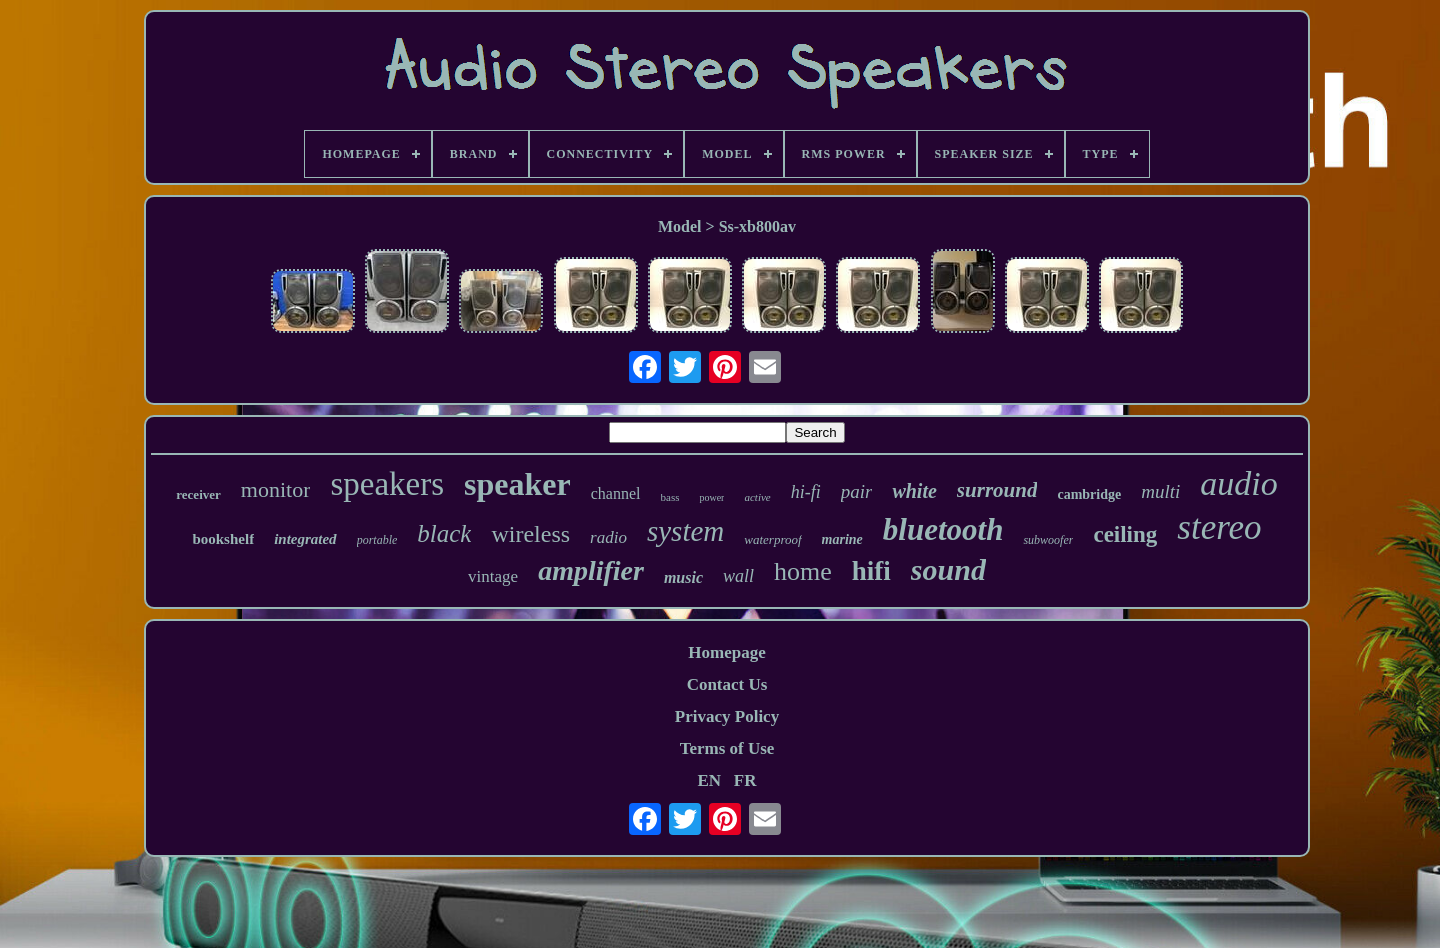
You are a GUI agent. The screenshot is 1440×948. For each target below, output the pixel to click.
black (444, 533)
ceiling (1125, 534)
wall (738, 576)
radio (608, 537)
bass (670, 497)
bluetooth (943, 529)
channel (616, 493)
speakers (387, 484)
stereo (1219, 527)
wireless (530, 534)
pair (857, 491)
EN (709, 780)
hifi (871, 571)
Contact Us (727, 684)
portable (377, 540)
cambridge (1089, 494)
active (757, 497)
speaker (517, 484)
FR (745, 780)
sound (948, 569)
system (685, 531)
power (711, 497)
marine (842, 539)
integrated (305, 539)
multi (1160, 491)
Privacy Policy (727, 716)
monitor (276, 489)
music (683, 577)
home (803, 571)
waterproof (772, 539)
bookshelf (223, 539)
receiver (198, 494)
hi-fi (806, 492)
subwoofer (1048, 540)
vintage (493, 576)
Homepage (726, 652)
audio (1238, 483)
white (914, 491)
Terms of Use (727, 748)
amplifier (591, 570)
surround (997, 490)
